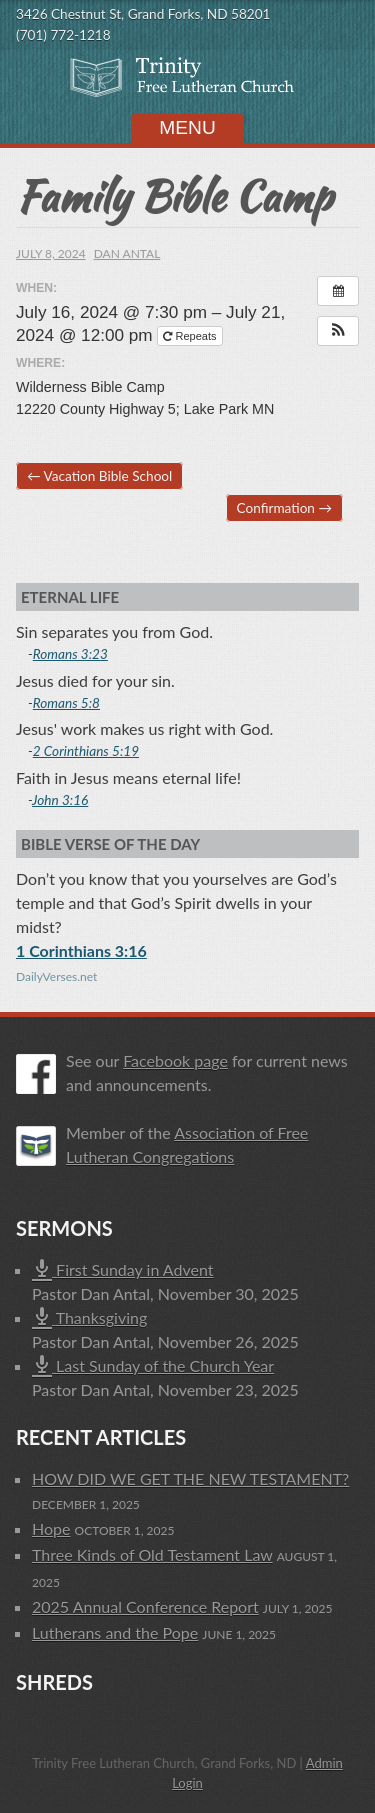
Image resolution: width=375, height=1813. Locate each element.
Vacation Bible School (99, 476)
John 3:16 (60, 800)
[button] (338, 331)
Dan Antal (127, 253)
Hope (51, 1528)
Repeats (191, 336)
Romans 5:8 (66, 703)
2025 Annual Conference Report (145, 1606)
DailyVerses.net (56, 976)
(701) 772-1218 (63, 35)
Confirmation (284, 508)
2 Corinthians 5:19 (86, 751)
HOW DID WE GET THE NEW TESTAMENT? (190, 1478)
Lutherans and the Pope (115, 1632)
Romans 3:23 (70, 654)
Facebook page (175, 1060)
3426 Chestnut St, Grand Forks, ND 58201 (143, 14)
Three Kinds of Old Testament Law (152, 1554)
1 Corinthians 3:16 (81, 950)
